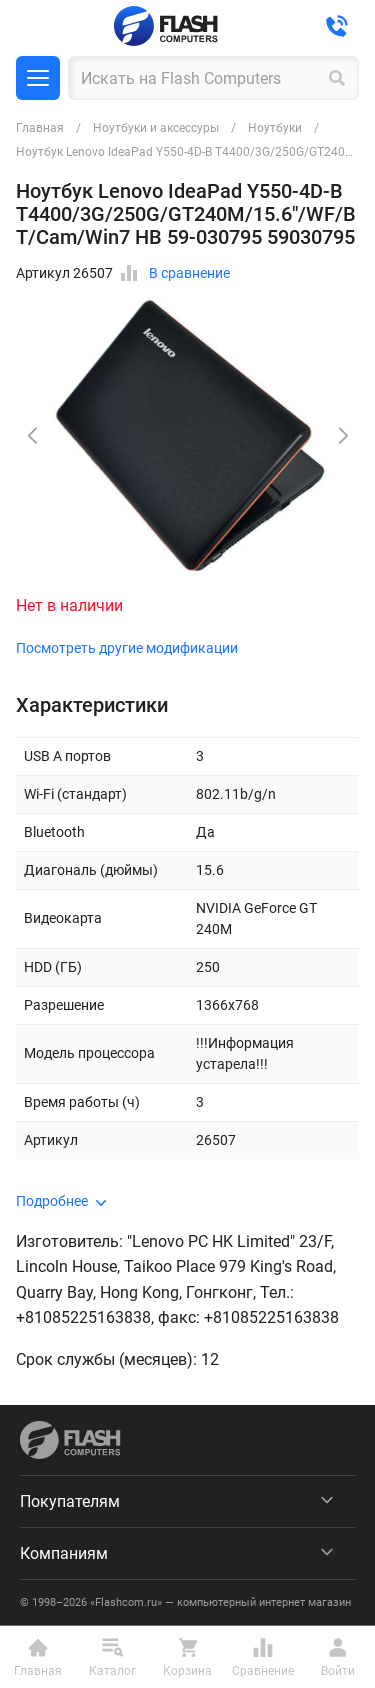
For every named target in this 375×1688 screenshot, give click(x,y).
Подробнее (52, 1201)
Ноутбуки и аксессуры (156, 128)
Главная (40, 128)
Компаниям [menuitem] (64, 1553)
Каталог (38, 78)
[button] (343, 436)
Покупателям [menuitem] (70, 1501)
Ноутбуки (275, 128)
